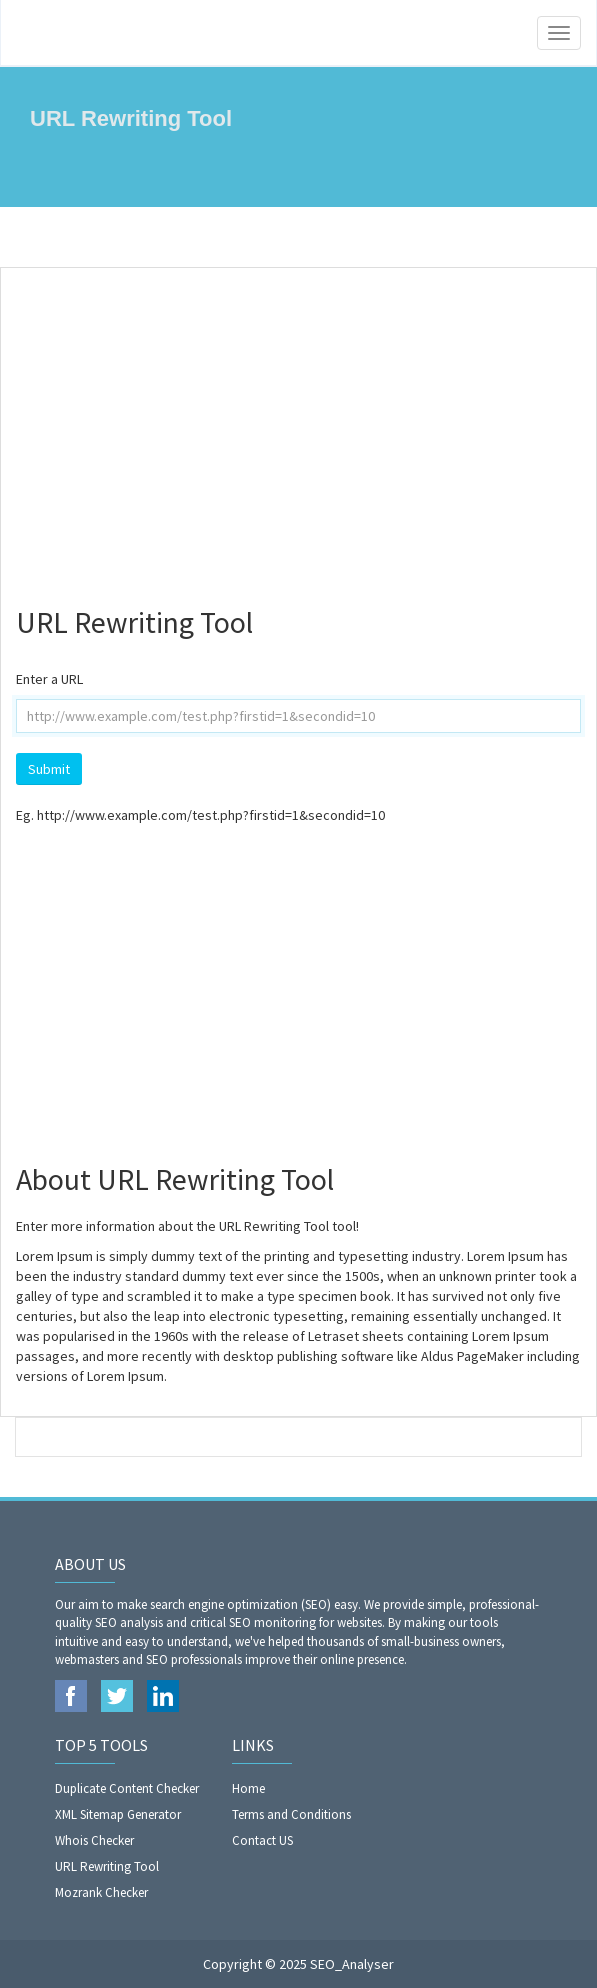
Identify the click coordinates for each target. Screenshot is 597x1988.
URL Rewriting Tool (107, 1866)
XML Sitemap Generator (118, 1814)
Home (248, 1788)
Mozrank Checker (101, 1892)
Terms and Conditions (291, 1814)
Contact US (262, 1840)
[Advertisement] (298, 428)
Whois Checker (94, 1840)
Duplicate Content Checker (127, 1788)
